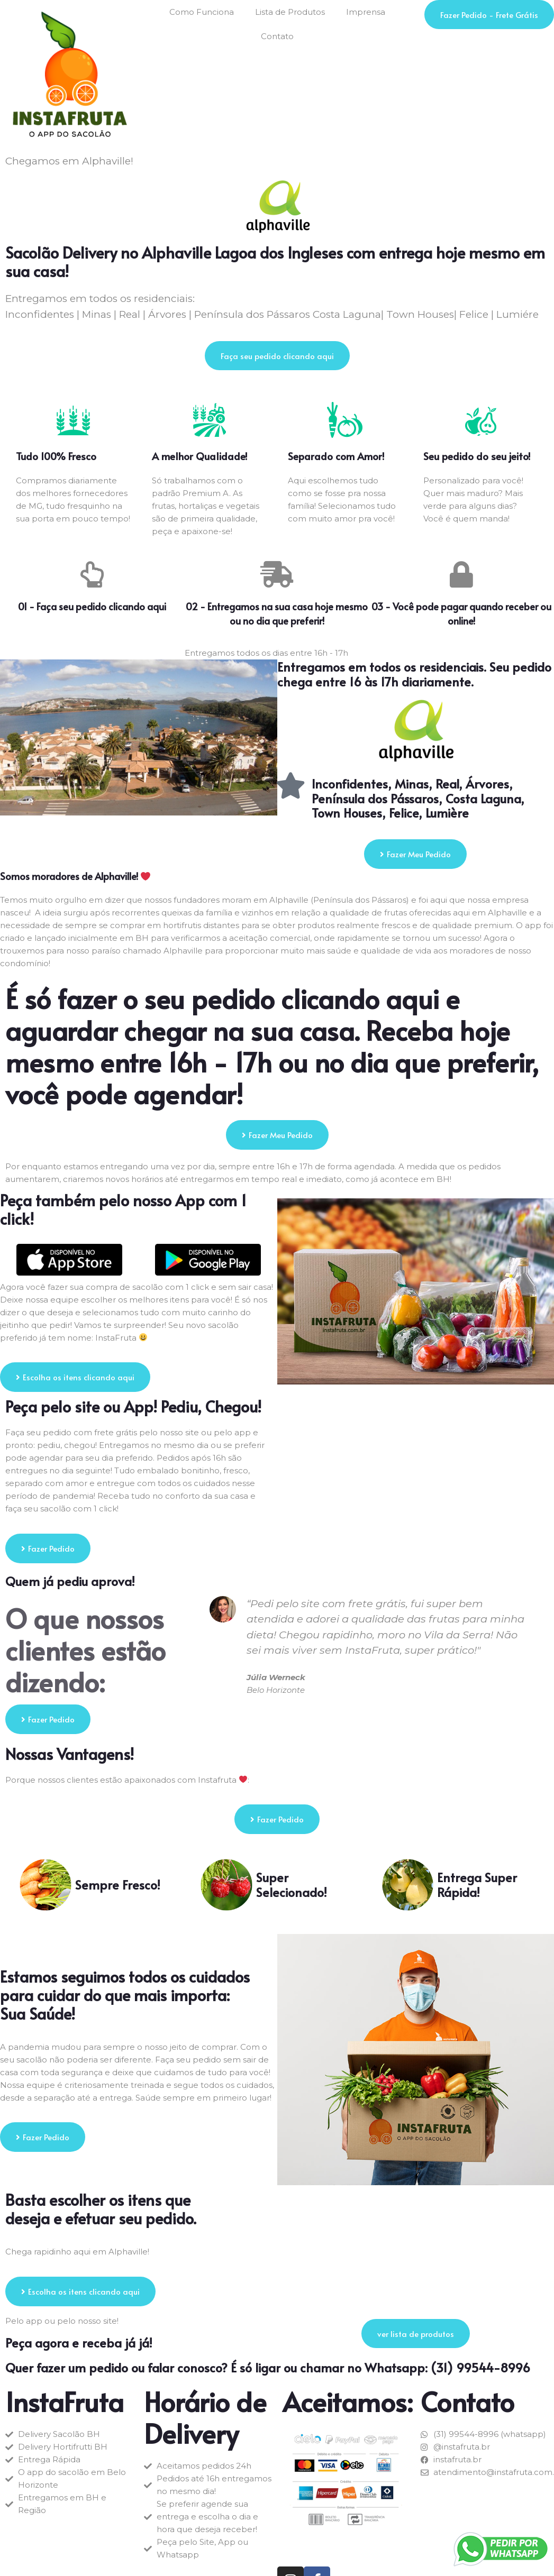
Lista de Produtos (290, 12)
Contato (277, 36)
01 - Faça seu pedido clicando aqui (92, 606)
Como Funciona (201, 12)
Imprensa (365, 12)
